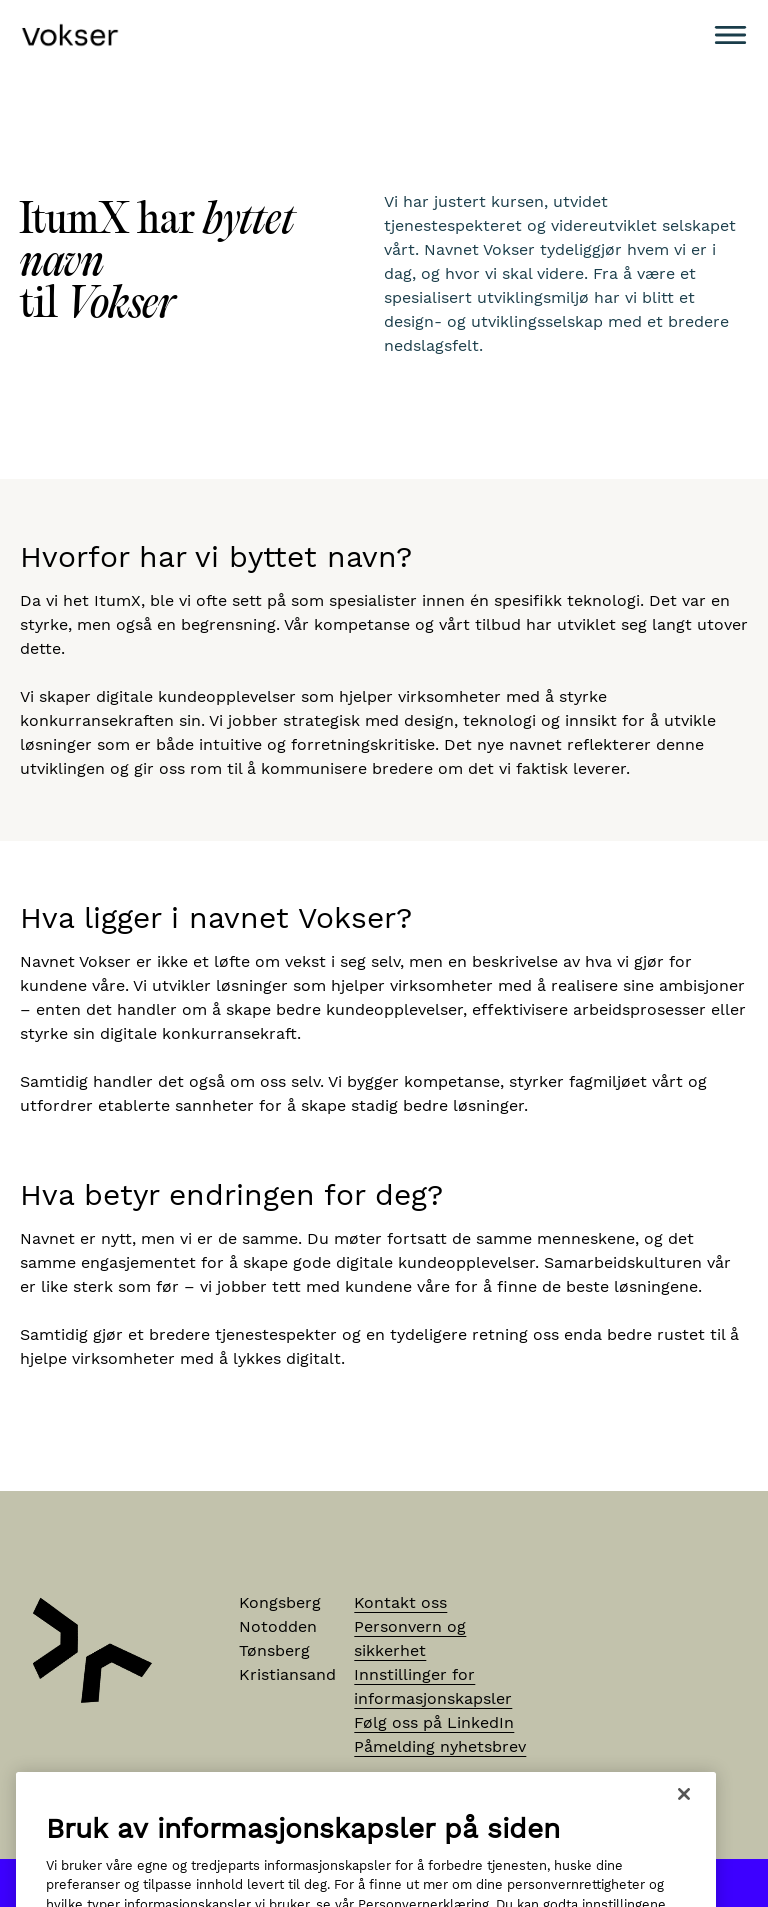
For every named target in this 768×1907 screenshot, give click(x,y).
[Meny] (730, 35)
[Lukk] (684, 1816)
